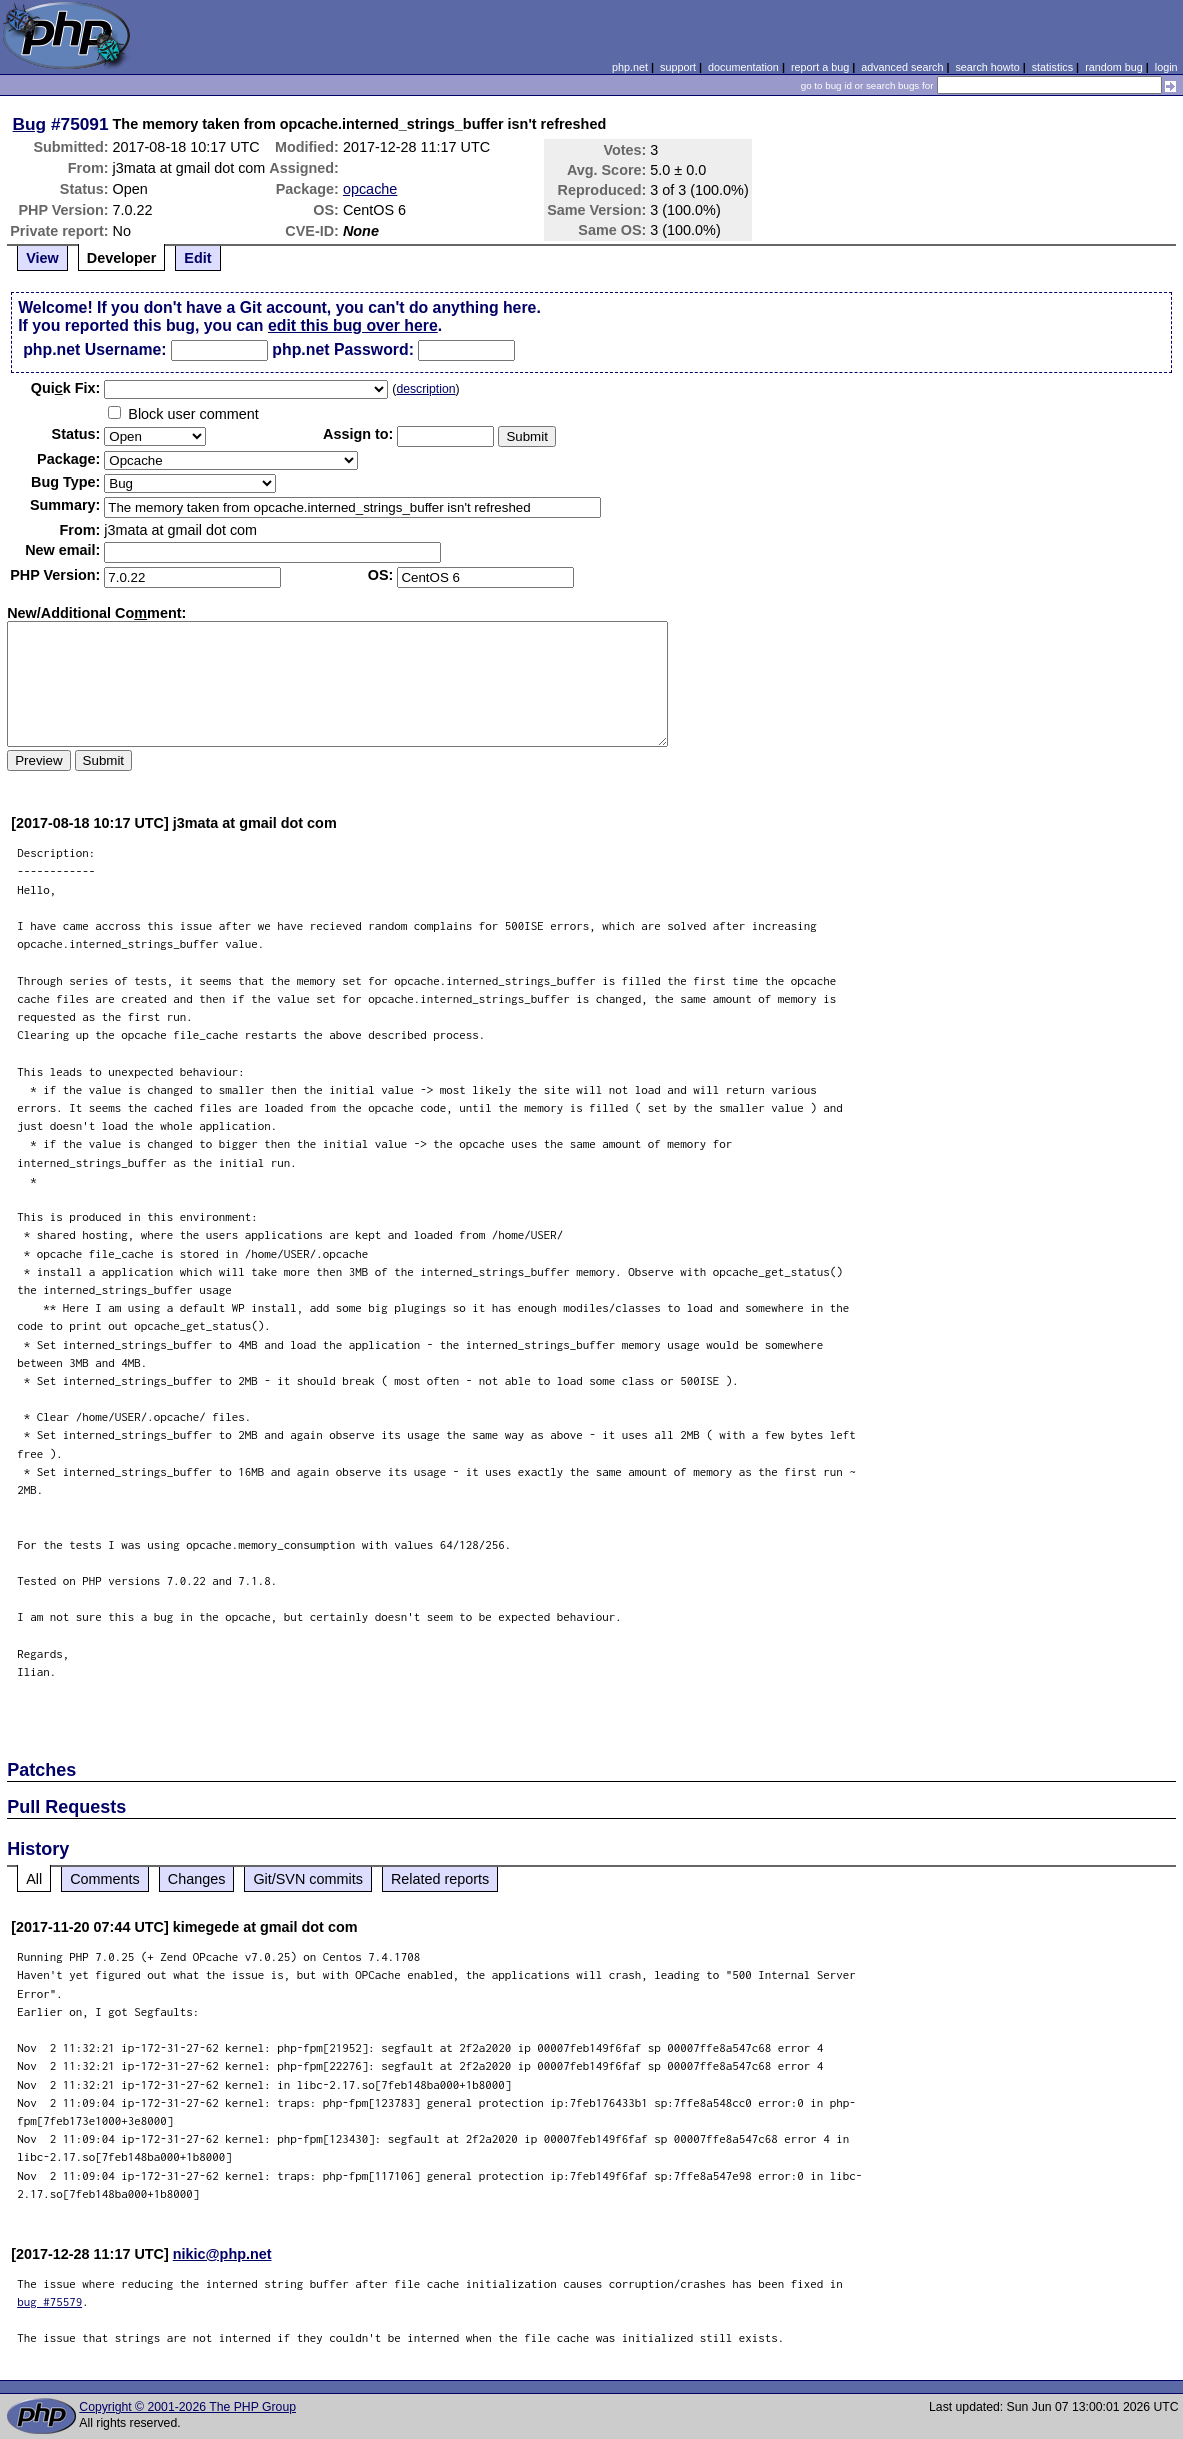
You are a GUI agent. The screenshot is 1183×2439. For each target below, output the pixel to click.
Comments (105, 1879)
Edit (197, 258)
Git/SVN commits (308, 1879)
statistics (1052, 67)
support (678, 67)
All (34, 1879)
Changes (197, 1879)
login (1166, 67)
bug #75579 (49, 2301)
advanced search (902, 67)
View (42, 258)
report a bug (820, 67)
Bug (30, 124)
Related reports (440, 1879)
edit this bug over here (353, 325)
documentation (743, 67)
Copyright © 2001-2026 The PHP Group (187, 2407)
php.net (630, 67)
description (425, 389)
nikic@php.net (222, 2254)
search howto (987, 67)
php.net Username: (94, 349)
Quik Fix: (66, 388)
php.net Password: (343, 349)
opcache (370, 189)
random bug (1114, 67)
